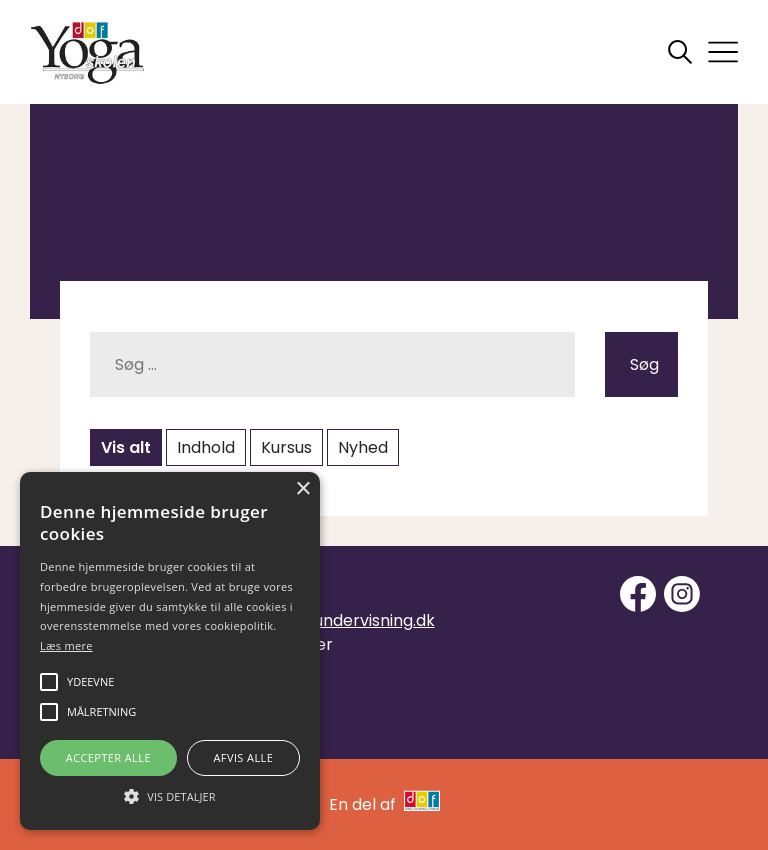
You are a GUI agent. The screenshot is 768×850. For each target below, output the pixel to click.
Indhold (206, 447)
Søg (644, 364)
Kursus (286, 447)
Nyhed (363, 447)
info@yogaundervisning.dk (332, 620)
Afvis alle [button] (243, 757)
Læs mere (66, 645)
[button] (170, 795)
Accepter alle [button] (108, 757)
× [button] (302, 489)
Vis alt (126, 447)
